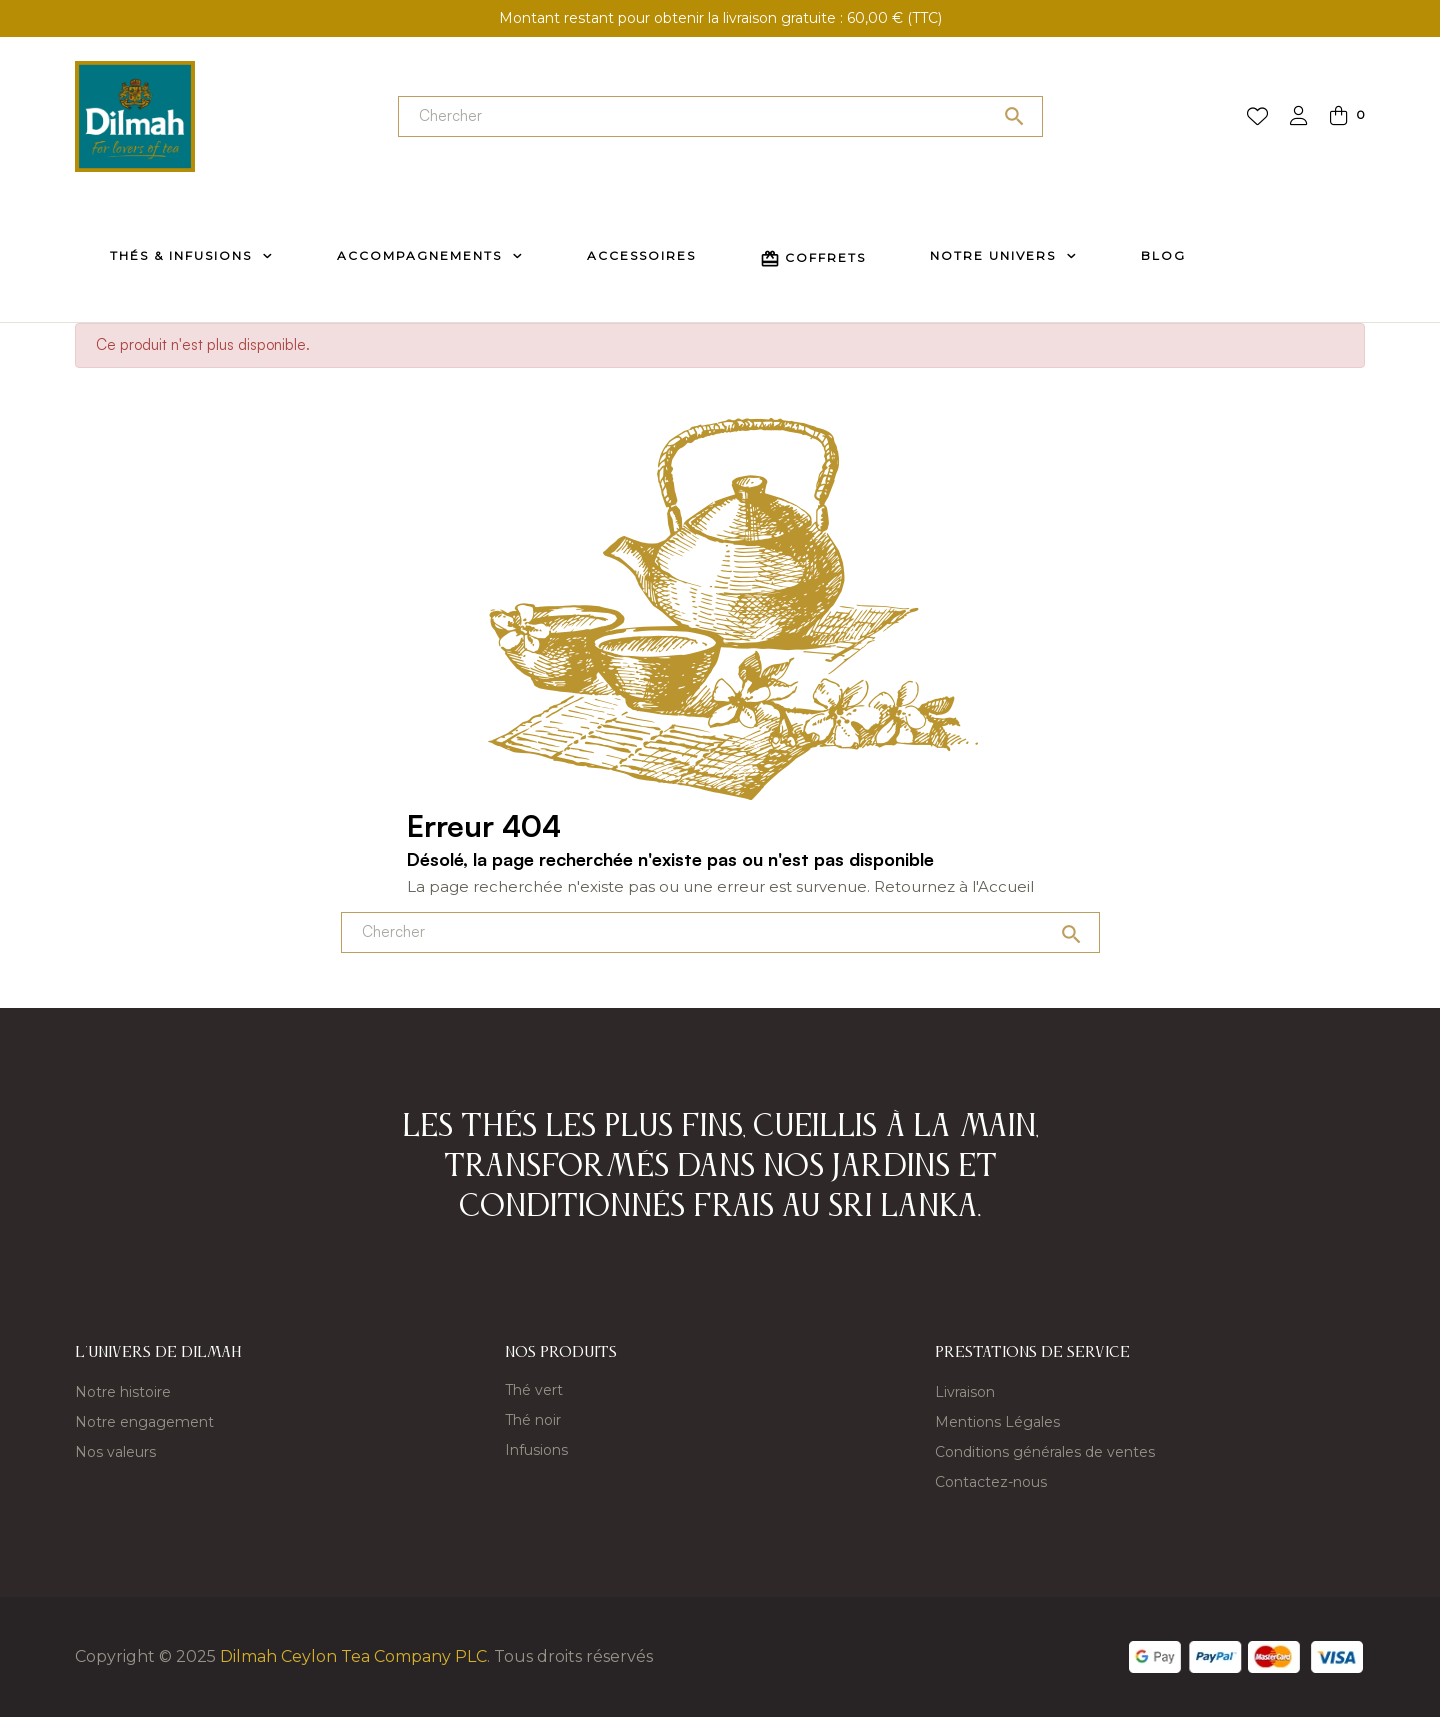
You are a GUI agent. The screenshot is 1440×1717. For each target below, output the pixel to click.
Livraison (965, 1392)
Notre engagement (144, 1422)
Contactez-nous (991, 1482)
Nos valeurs (115, 1452)
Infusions (536, 1450)
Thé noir (533, 1420)
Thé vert (534, 1390)
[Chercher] (720, 116)
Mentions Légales (997, 1422)
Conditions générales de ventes (1045, 1452)
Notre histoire (123, 1392)
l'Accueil (1003, 886)
